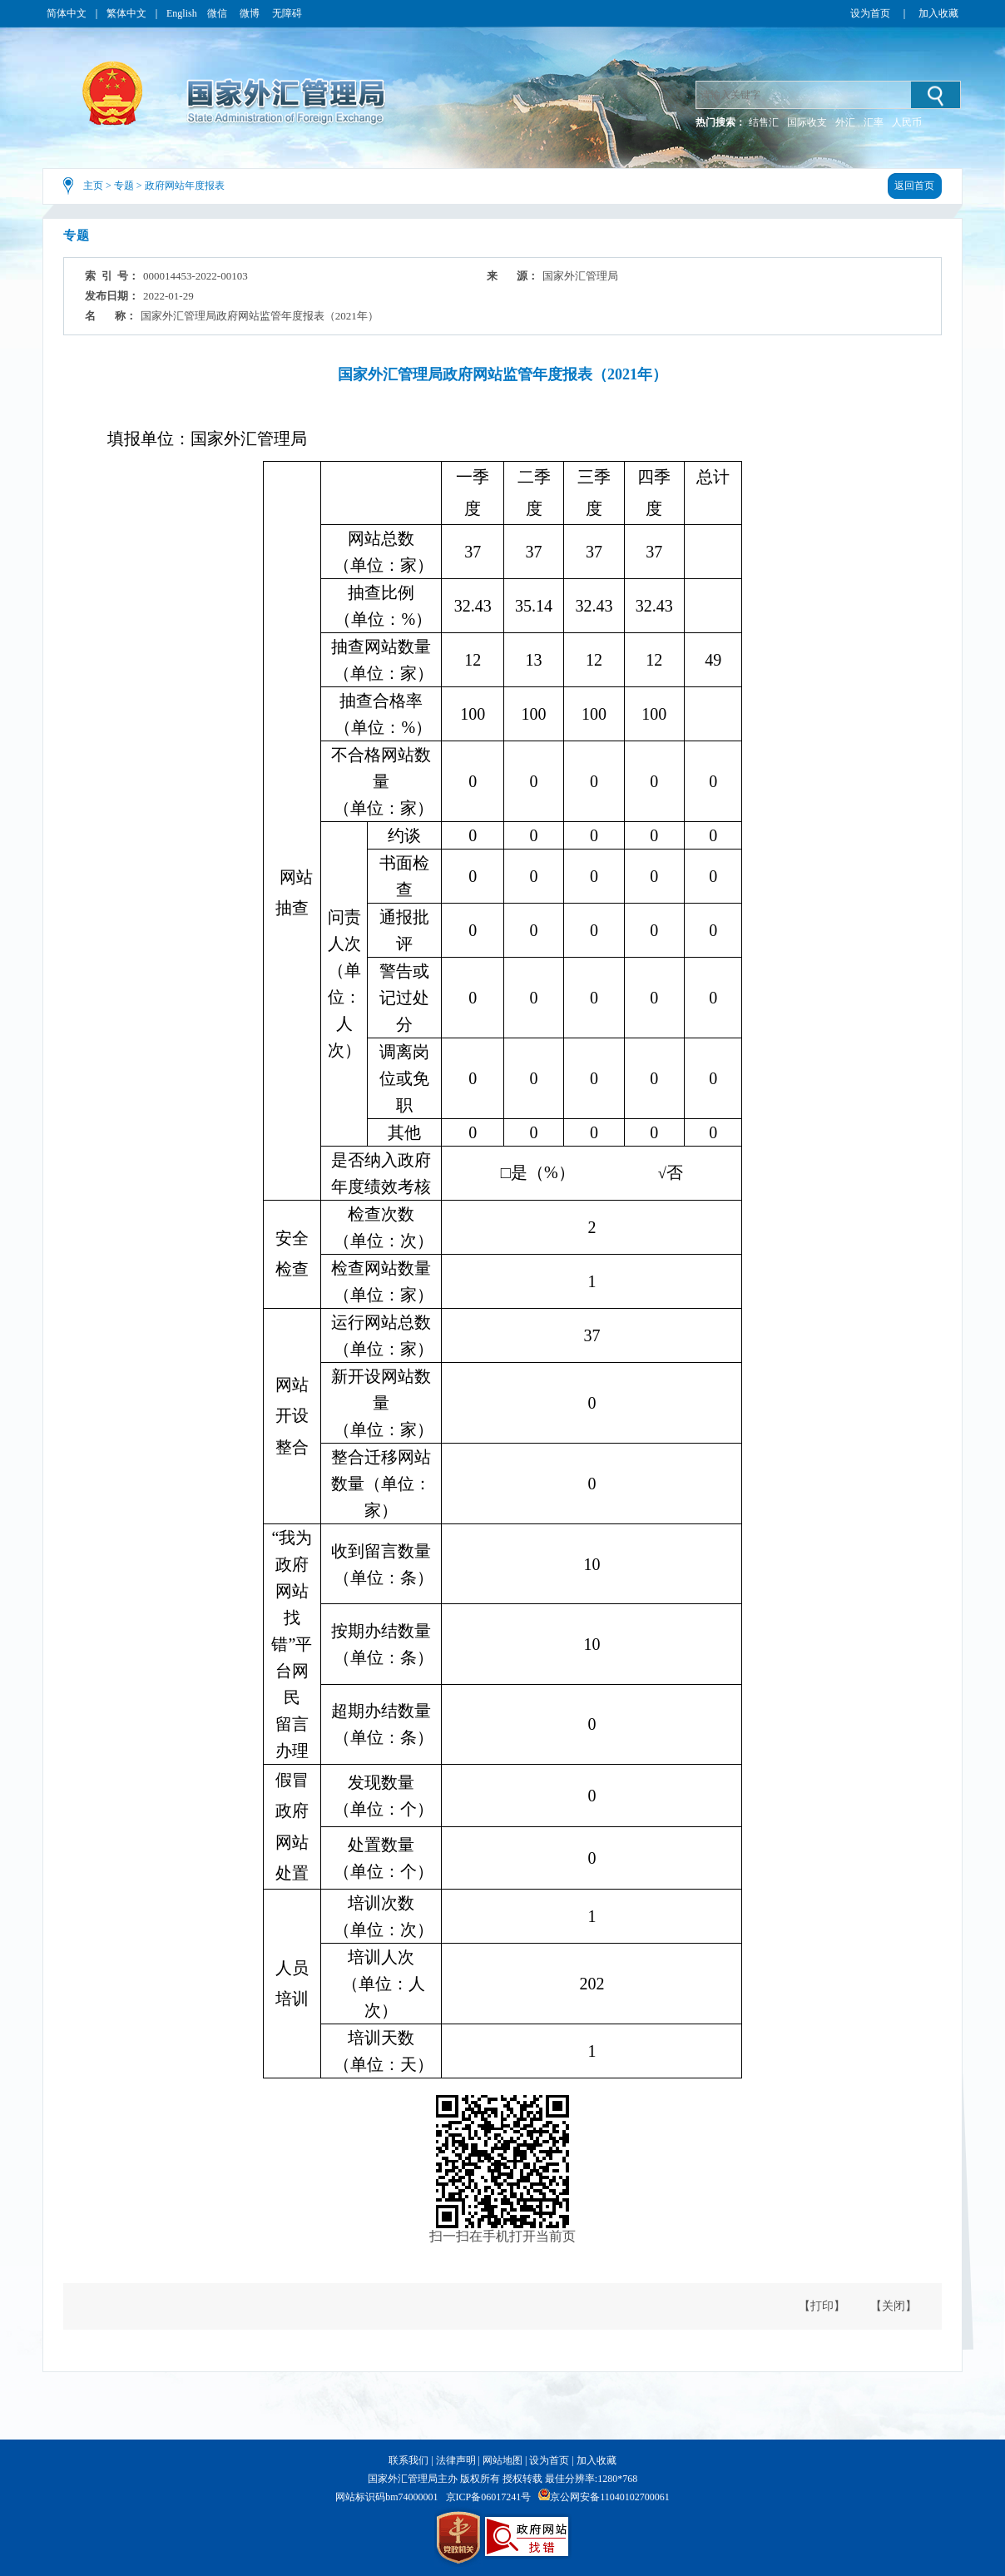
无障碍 (287, 13)
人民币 (907, 122)
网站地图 (502, 2460)
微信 (218, 13)
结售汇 (764, 122)
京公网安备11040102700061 (610, 2497)
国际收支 (807, 122)
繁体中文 (126, 13)
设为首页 (870, 13)
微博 (251, 13)
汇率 (874, 122)
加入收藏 (938, 13)
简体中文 (67, 13)
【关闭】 (893, 2306)
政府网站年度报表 (185, 185)
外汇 (845, 122)
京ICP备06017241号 (489, 2497)
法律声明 (456, 2460)
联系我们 (408, 2460)
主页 (93, 185)
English (181, 13)
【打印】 (822, 2306)
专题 (124, 185)
